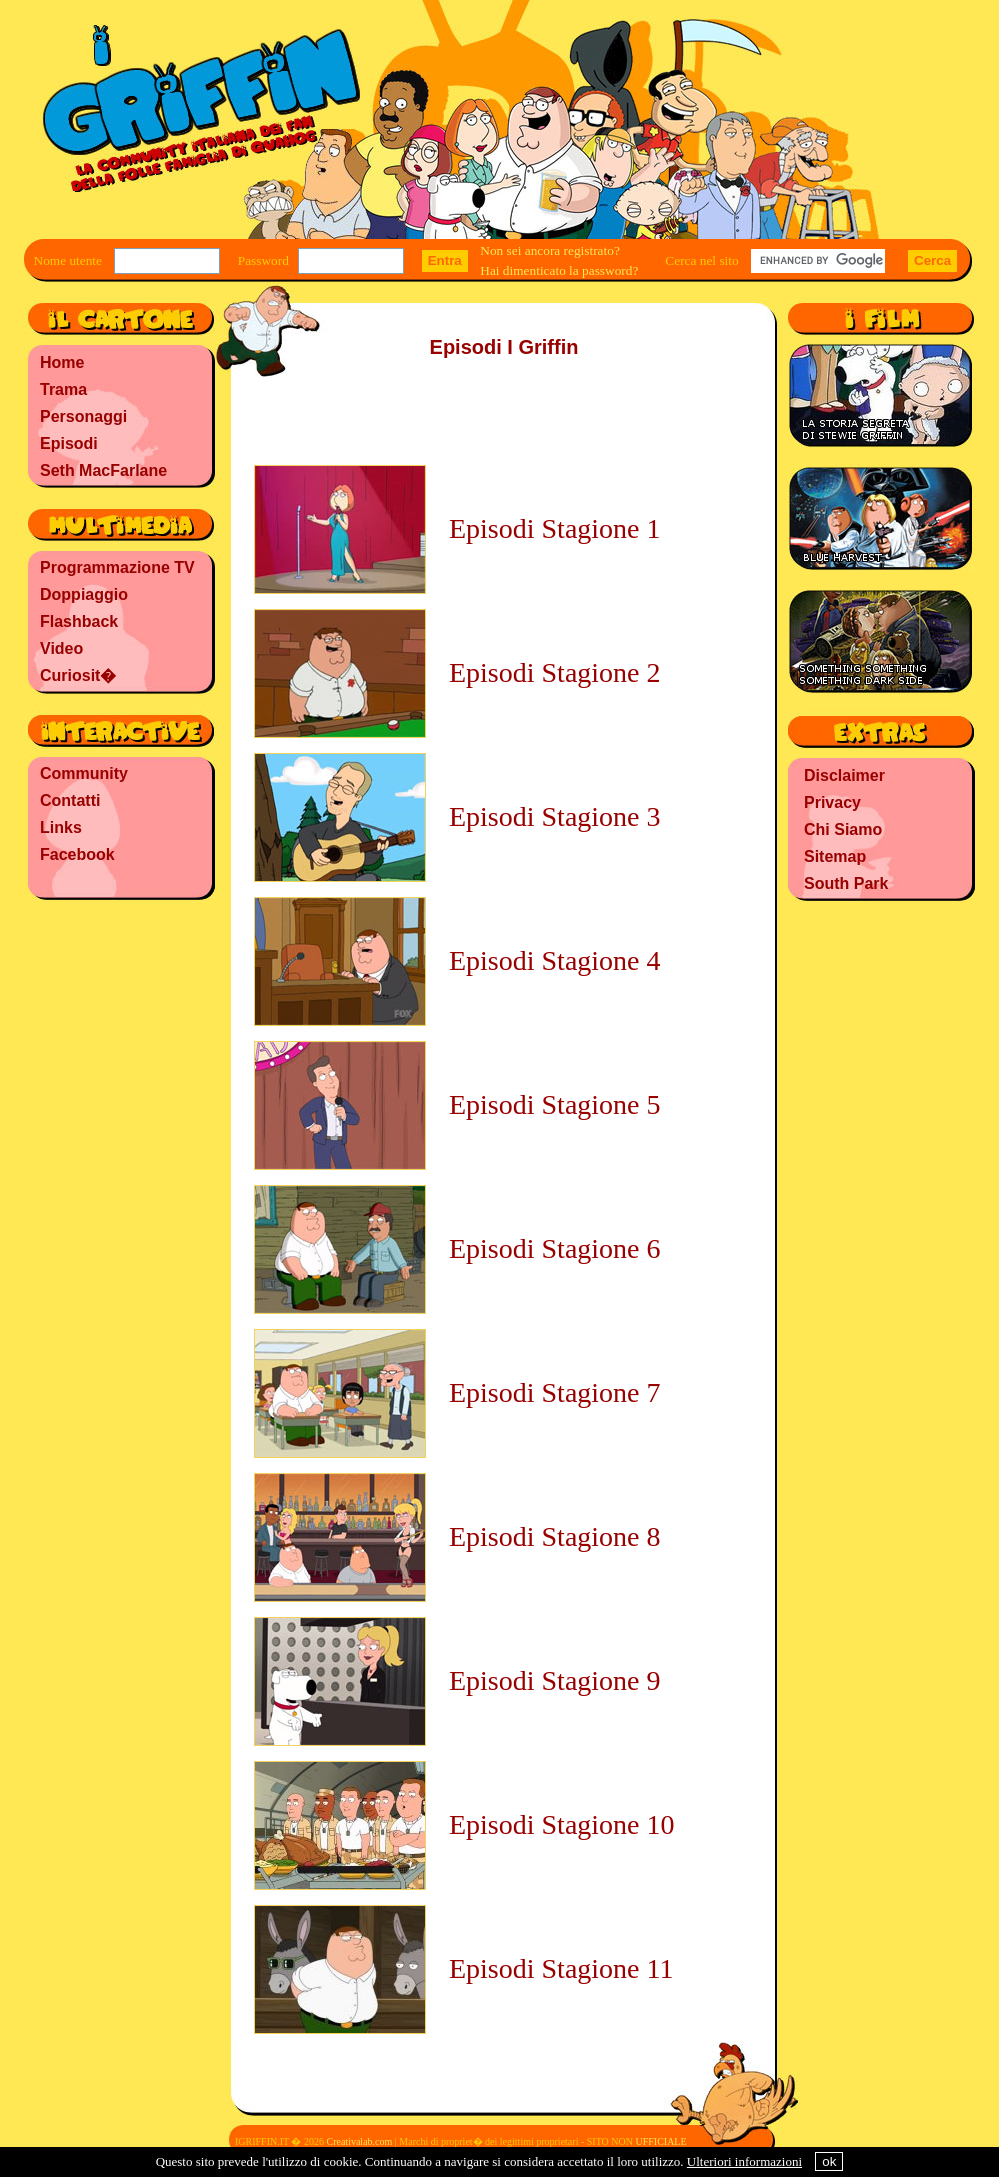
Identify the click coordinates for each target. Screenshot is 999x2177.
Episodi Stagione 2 (555, 672)
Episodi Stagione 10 (562, 1824)
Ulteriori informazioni (744, 2161)
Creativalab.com (359, 2141)
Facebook (77, 854)
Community (84, 773)
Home (62, 362)
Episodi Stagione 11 (561, 1968)
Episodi (69, 443)
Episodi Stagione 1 (555, 528)
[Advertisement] (120, 1035)
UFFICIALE (660, 2141)
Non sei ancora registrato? (550, 250)
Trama (63, 389)
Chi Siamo (843, 829)
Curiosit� (78, 675)
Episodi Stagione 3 (555, 816)
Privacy (832, 802)
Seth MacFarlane (103, 470)
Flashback (79, 621)
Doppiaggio (84, 594)
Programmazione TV (117, 567)
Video (61, 648)
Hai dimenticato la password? (559, 270)
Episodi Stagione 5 (555, 1104)
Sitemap (835, 856)
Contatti (70, 800)
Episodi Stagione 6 (555, 1248)
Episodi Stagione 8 (555, 1536)
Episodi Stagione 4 (555, 960)
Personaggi (83, 416)
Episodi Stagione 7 (555, 1392)
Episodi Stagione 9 (555, 1680)
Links (61, 827)
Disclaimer (844, 775)
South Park (846, 883)
